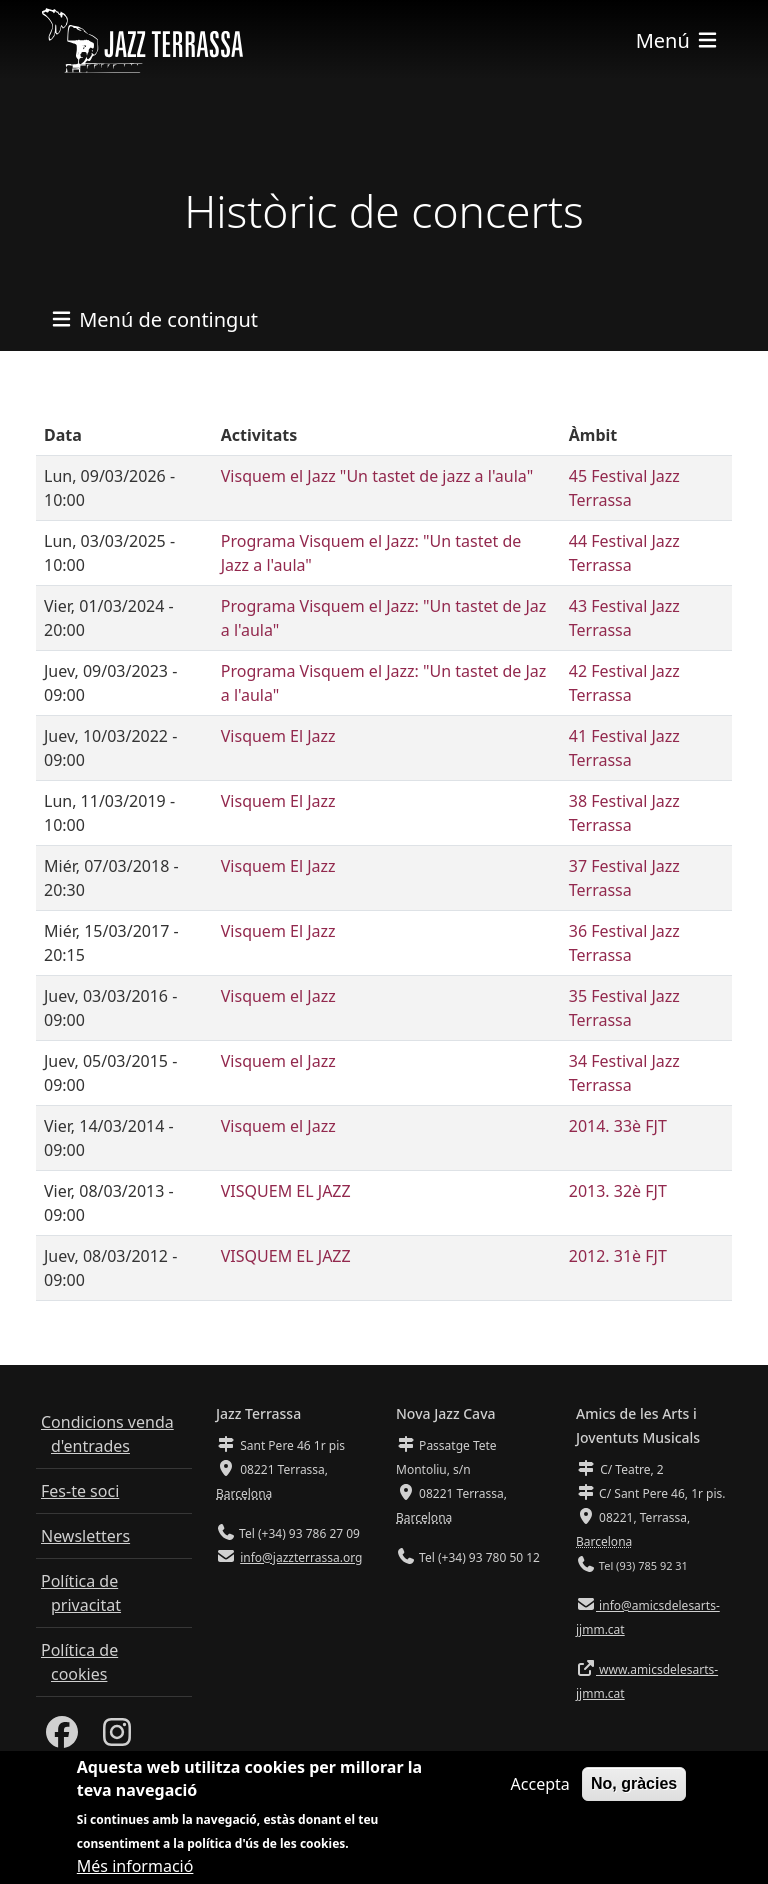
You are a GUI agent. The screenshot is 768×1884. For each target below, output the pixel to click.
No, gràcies (634, 1792)
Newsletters (85, 1536)
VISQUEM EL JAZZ (286, 1191)
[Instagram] (117, 1738)
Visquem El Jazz (278, 736)
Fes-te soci (80, 1491)
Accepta (540, 1793)
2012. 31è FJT (618, 1256)
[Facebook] (62, 1738)
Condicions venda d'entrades (107, 1434)
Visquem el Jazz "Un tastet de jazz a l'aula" (377, 476)
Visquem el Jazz (278, 996)
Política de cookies (79, 1662)
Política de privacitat (81, 1593)
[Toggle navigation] (678, 40)
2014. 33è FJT (618, 1126)
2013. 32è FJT (618, 1191)
